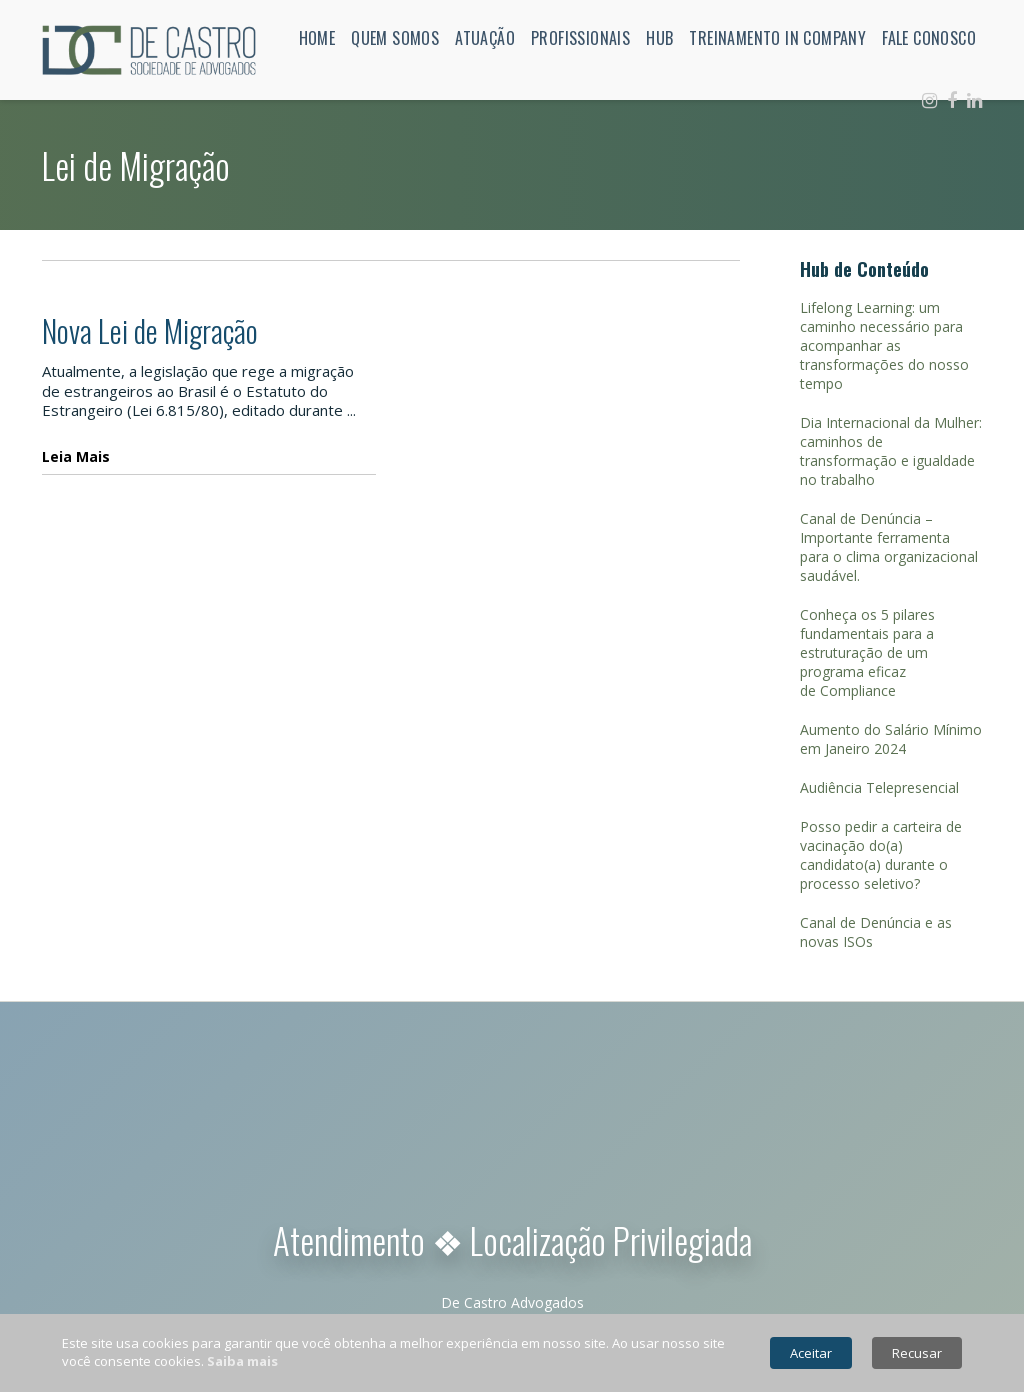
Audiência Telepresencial (879, 787)
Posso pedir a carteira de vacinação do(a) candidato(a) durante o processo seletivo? (881, 855)
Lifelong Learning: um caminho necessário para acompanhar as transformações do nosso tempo (884, 345)
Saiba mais (242, 1361)
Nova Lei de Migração (150, 330)
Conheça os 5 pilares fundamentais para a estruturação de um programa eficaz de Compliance (867, 652)
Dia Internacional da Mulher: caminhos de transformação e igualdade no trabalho (891, 451)
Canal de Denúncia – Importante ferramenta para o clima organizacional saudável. (889, 547)
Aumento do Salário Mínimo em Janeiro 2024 (891, 739)
